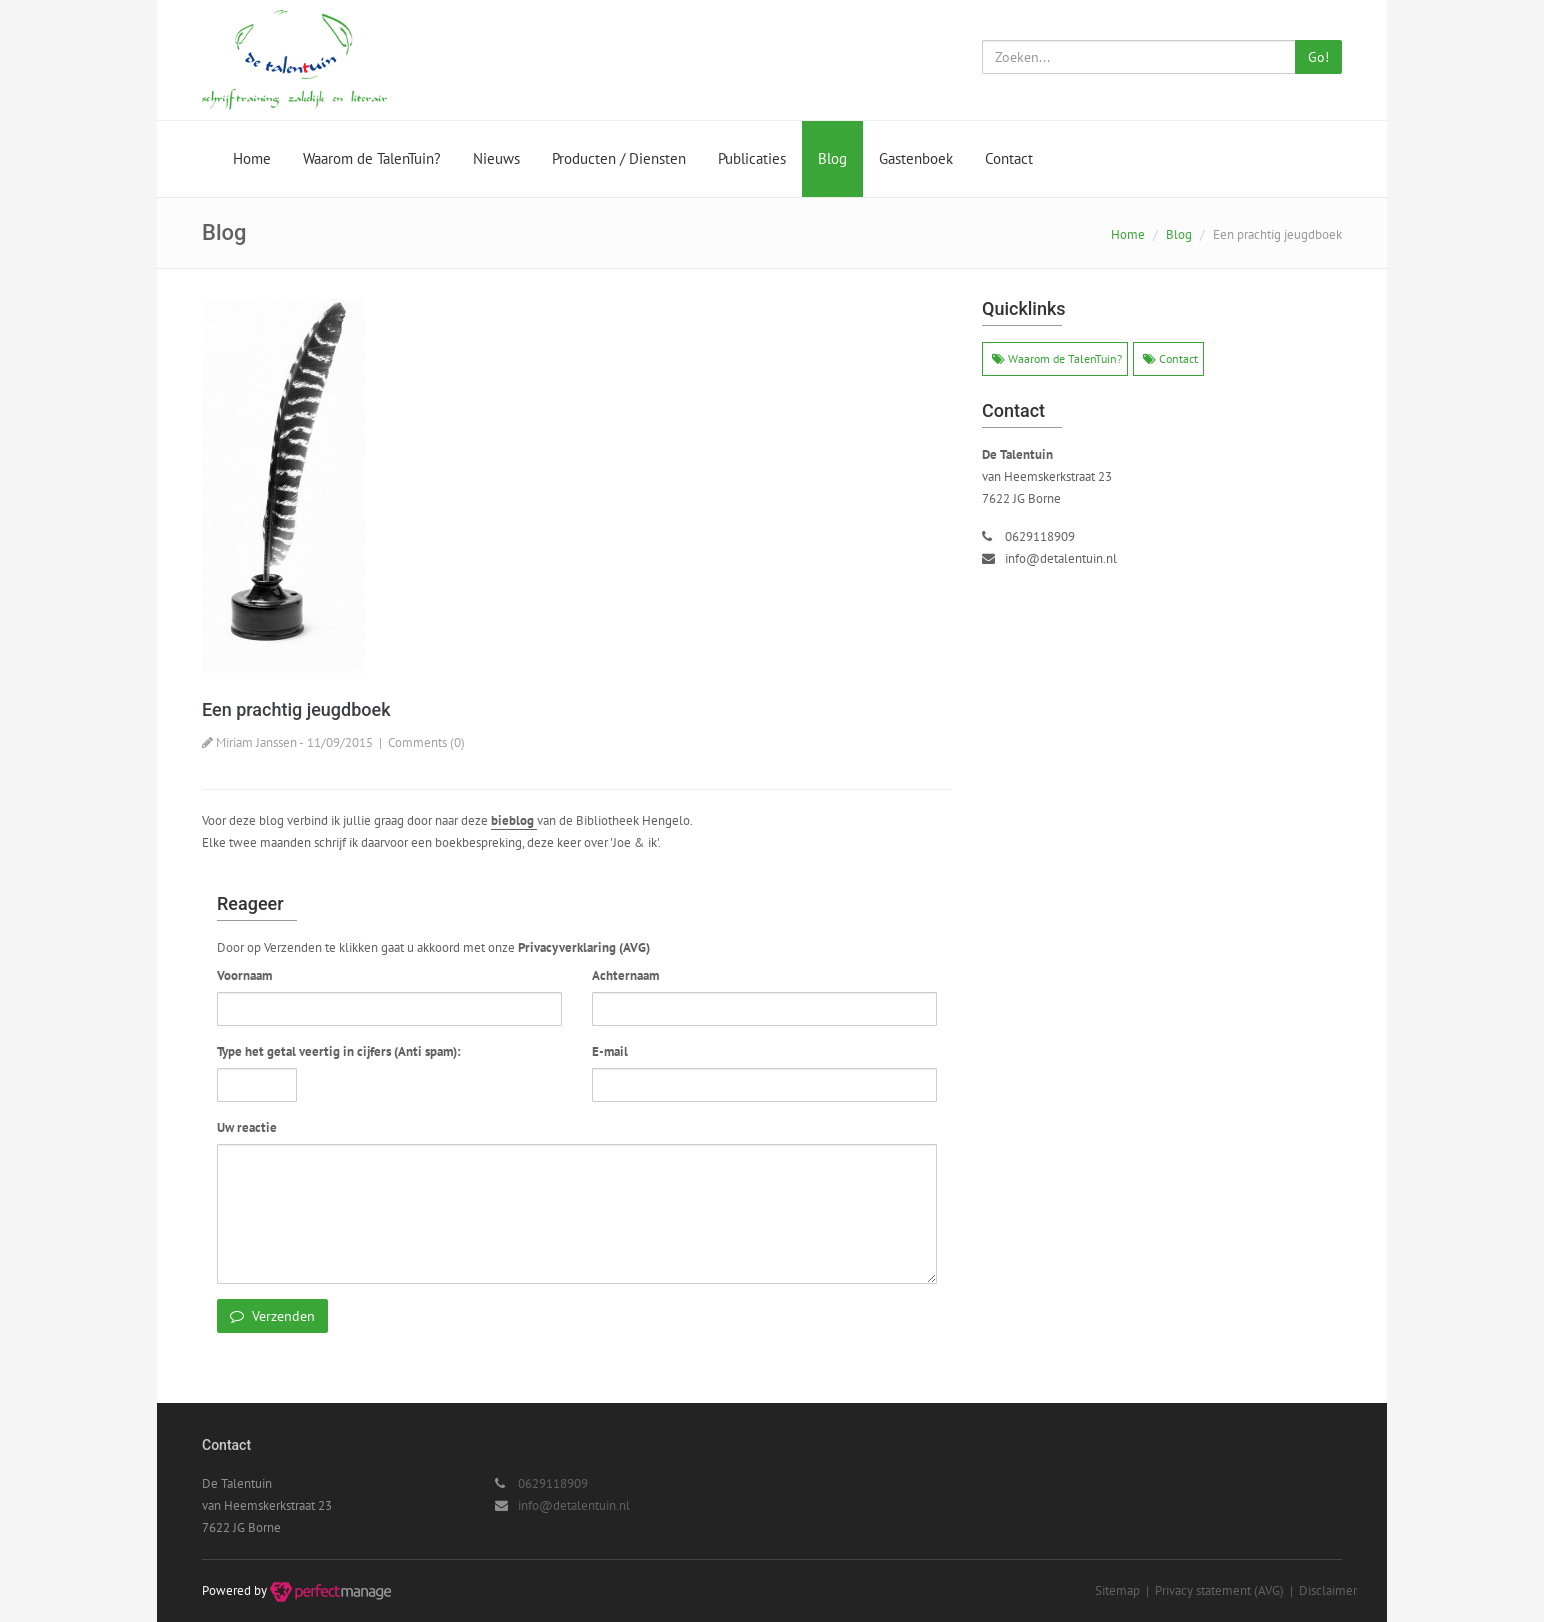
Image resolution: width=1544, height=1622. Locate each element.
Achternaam (625, 975)
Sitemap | (1125, 1590)
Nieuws (496, 158)
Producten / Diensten (619, 158)
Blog (832, 158)
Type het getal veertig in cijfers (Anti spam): (339, 1051)
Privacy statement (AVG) (1219, 1590)
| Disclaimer (1320, 1590)
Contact (1009, 158)
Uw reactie (247, 1127)
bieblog (514, 820)
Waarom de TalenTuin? (372, 158)
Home (252, 158)
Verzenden (272, 1316)
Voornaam (244, 975)
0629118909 (1040, 536)
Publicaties (752, 158)
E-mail (610, 1051)
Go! (1318, 57)
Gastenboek (916, 158)
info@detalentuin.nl (1061, 558)
